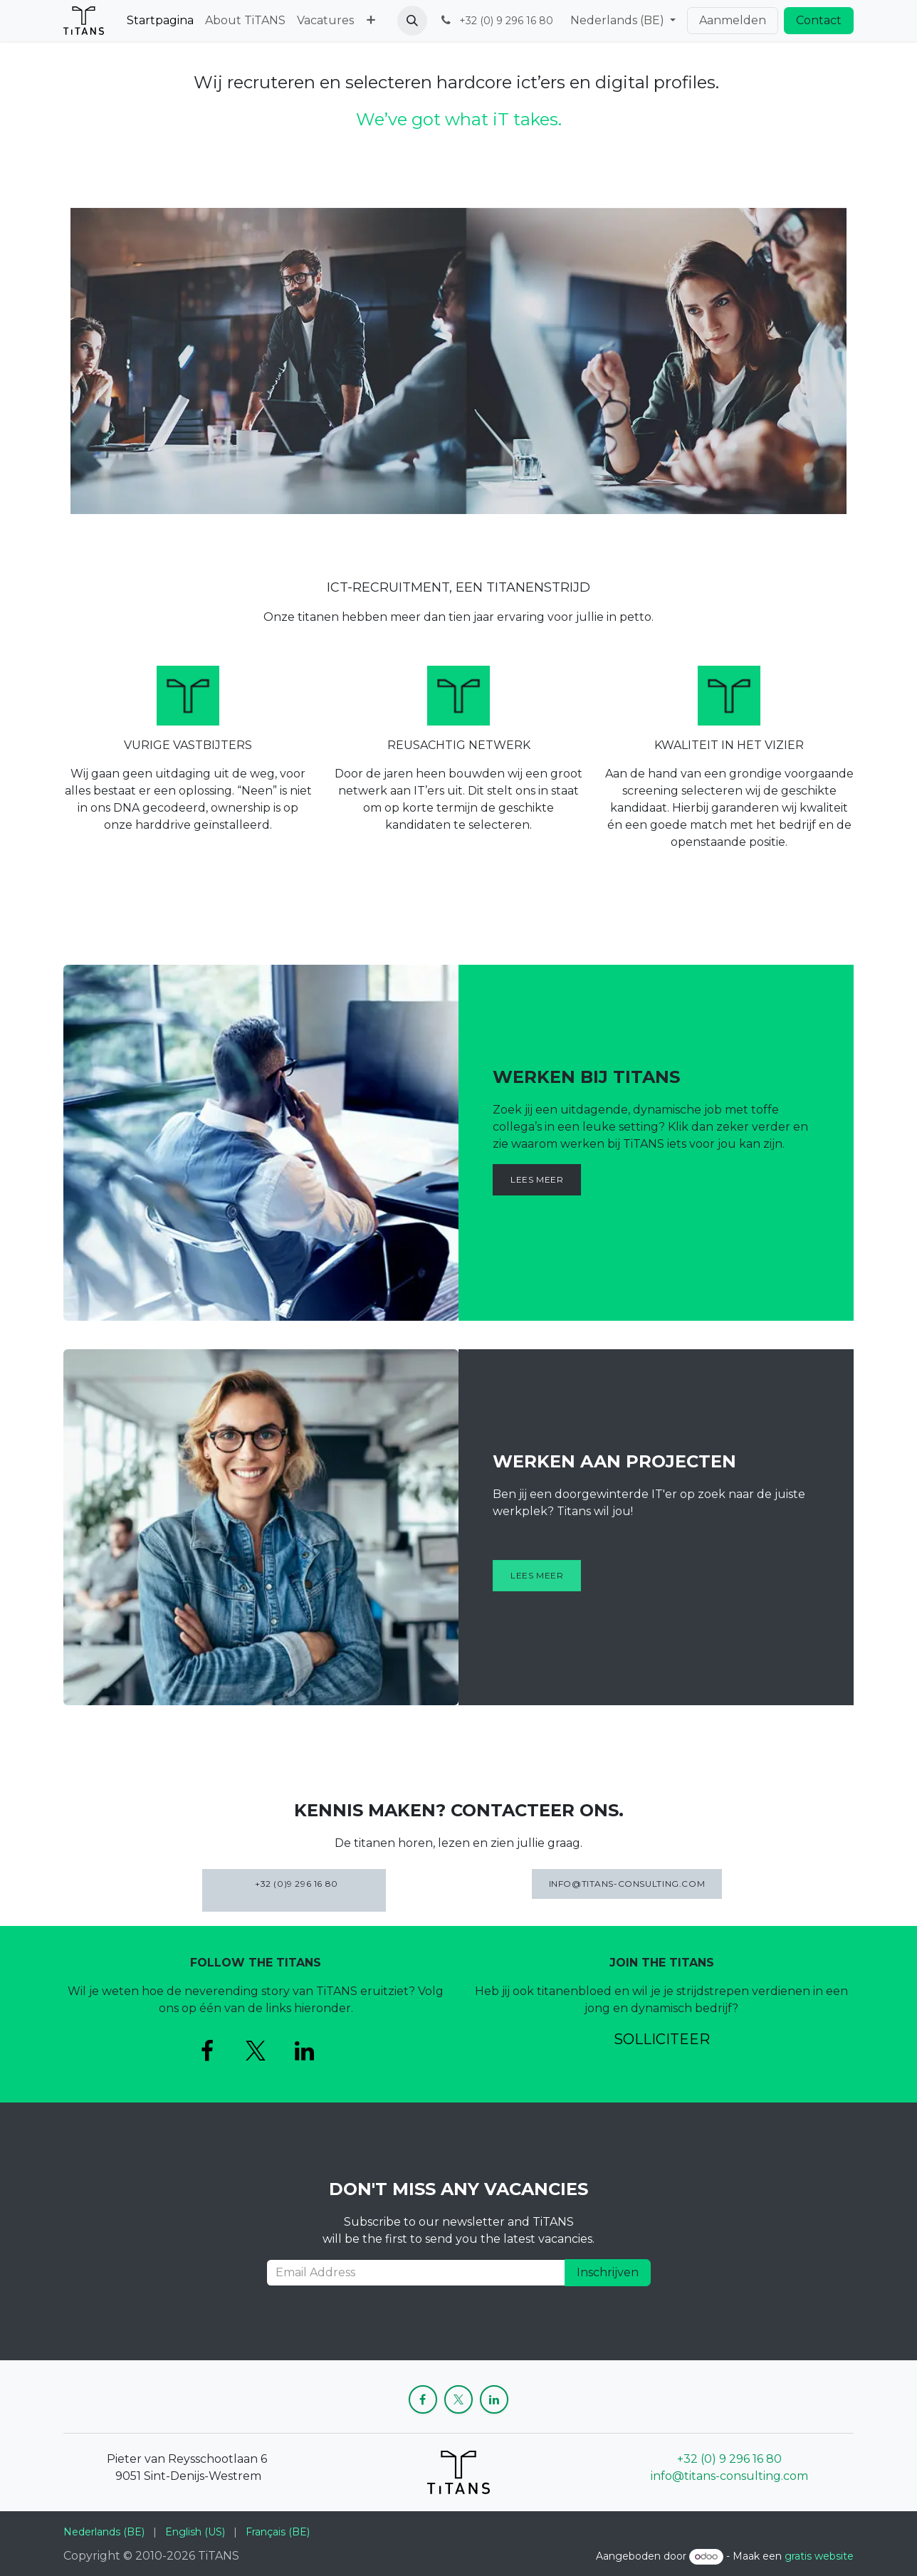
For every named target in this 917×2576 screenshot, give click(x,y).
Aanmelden (732, 20)
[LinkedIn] (304, 2051)
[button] (412, 21)
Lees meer (536, 1179)
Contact (819, 20)
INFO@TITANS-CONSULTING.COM (627, 1883)
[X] (255, 2051)
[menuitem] (160, 20)
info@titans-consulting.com (729, 2476)
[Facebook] (207, 2051)
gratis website (819, 2556)
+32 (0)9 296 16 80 (293, 1890)
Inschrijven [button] (608, 2272)
